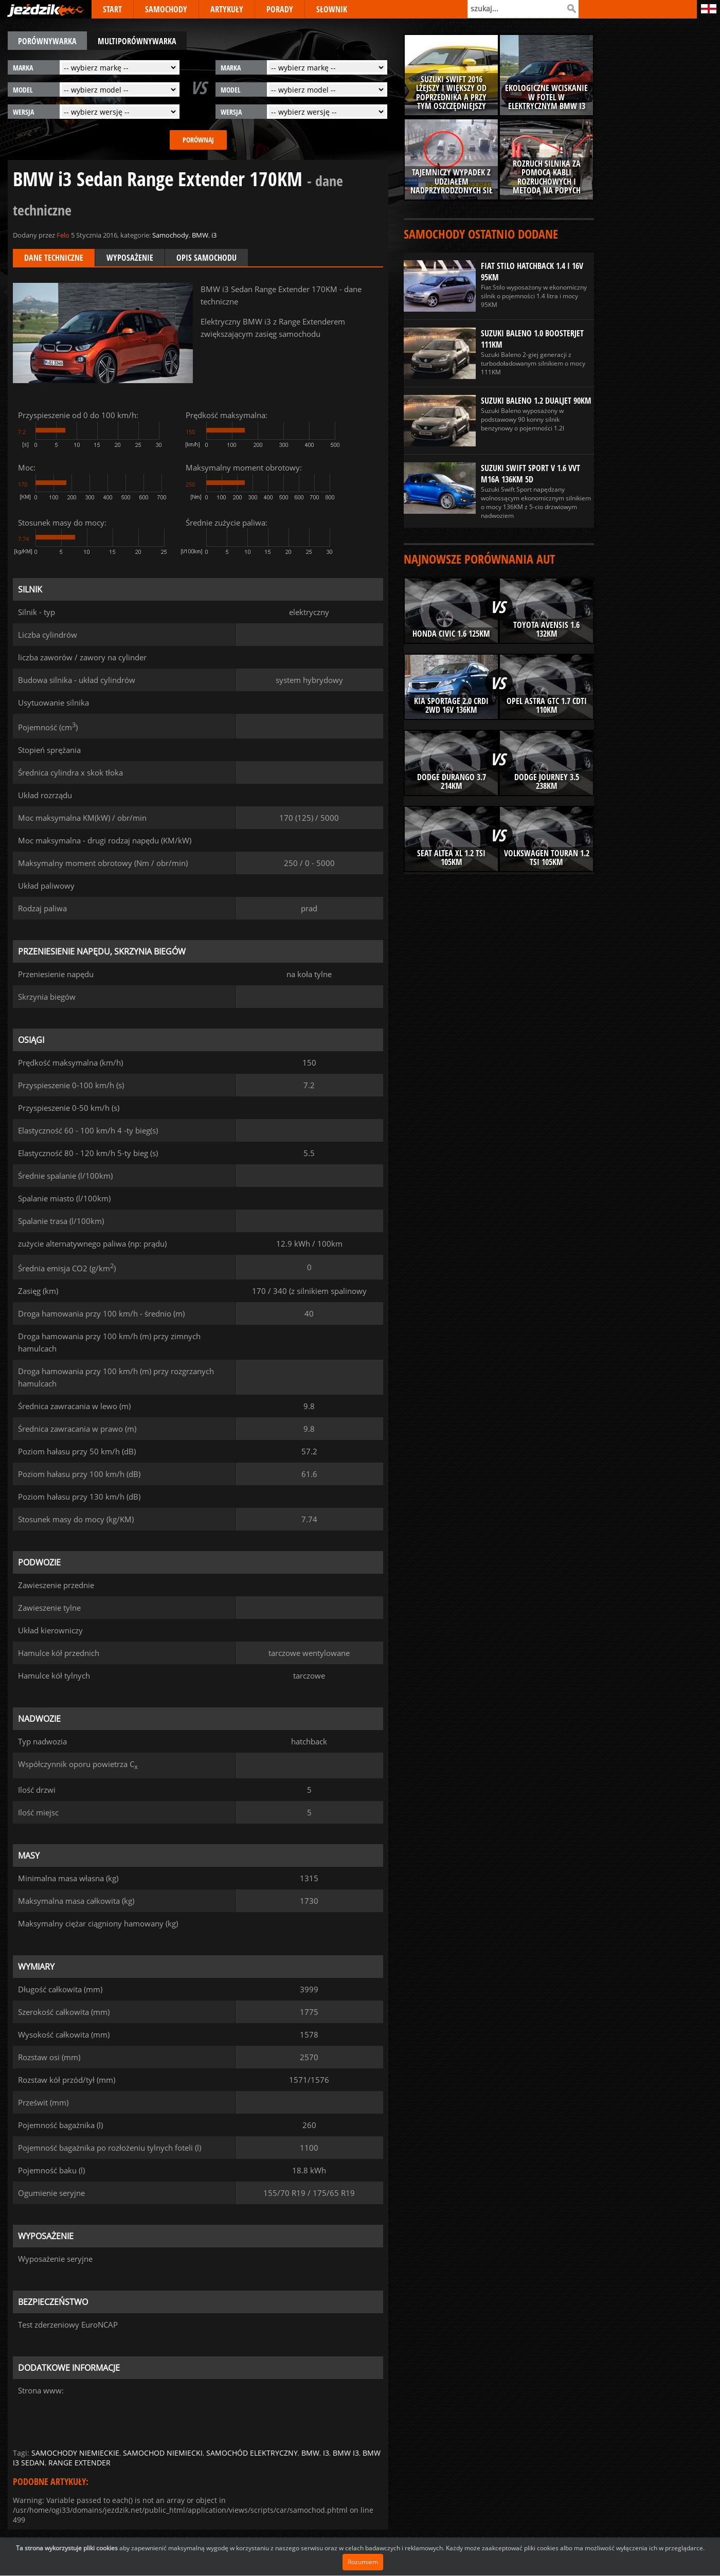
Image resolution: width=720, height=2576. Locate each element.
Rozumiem (363, 2561)
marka (23, 68)
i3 (214, 235)
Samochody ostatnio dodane (481, 233)
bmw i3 (346, 2453)
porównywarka (47, 41)
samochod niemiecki (163, 2453)
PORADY (279, 9)
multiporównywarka (137, 41)
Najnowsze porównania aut (479, 558)
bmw (310, 2453)
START (112, 9)
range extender (79, 2462)
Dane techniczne (53, 257)
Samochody (170, 235)
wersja (23, 112)
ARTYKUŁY (226, 9)
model (23, 90)
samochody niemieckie (75, 2453)
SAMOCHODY (166, 9)
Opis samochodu (206, 257)
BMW (200, 235)
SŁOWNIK (331, 9)
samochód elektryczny (252, 2453)
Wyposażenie (129, 257)
